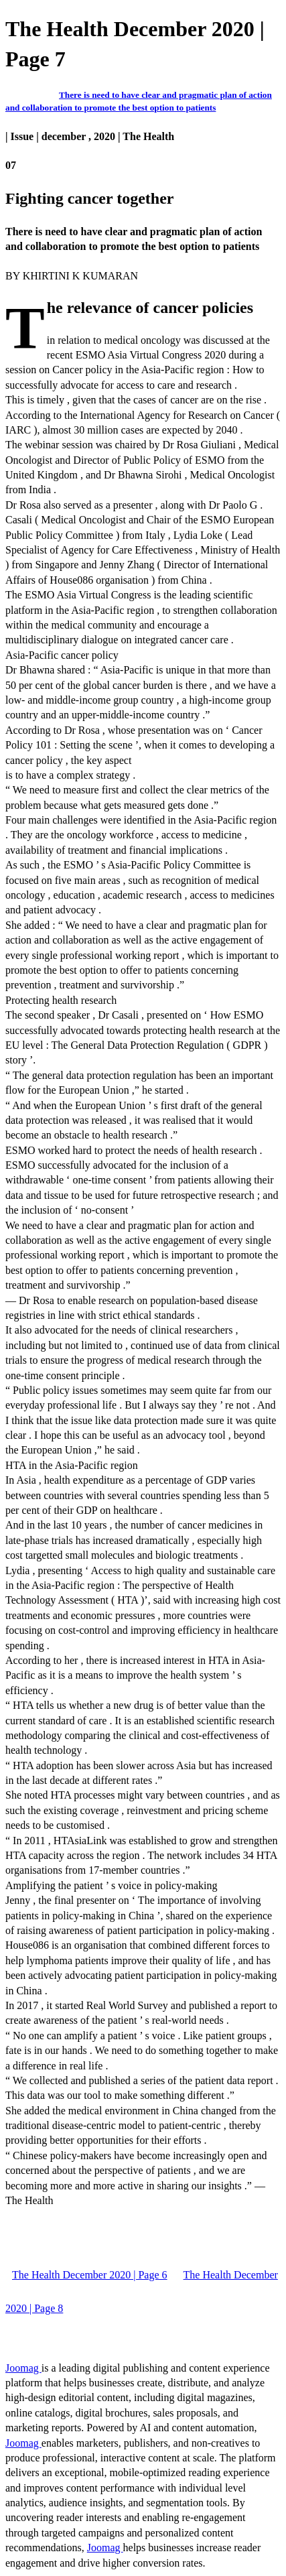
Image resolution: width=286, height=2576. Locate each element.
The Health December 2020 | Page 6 (89, 2274)
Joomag (23, 2368)
